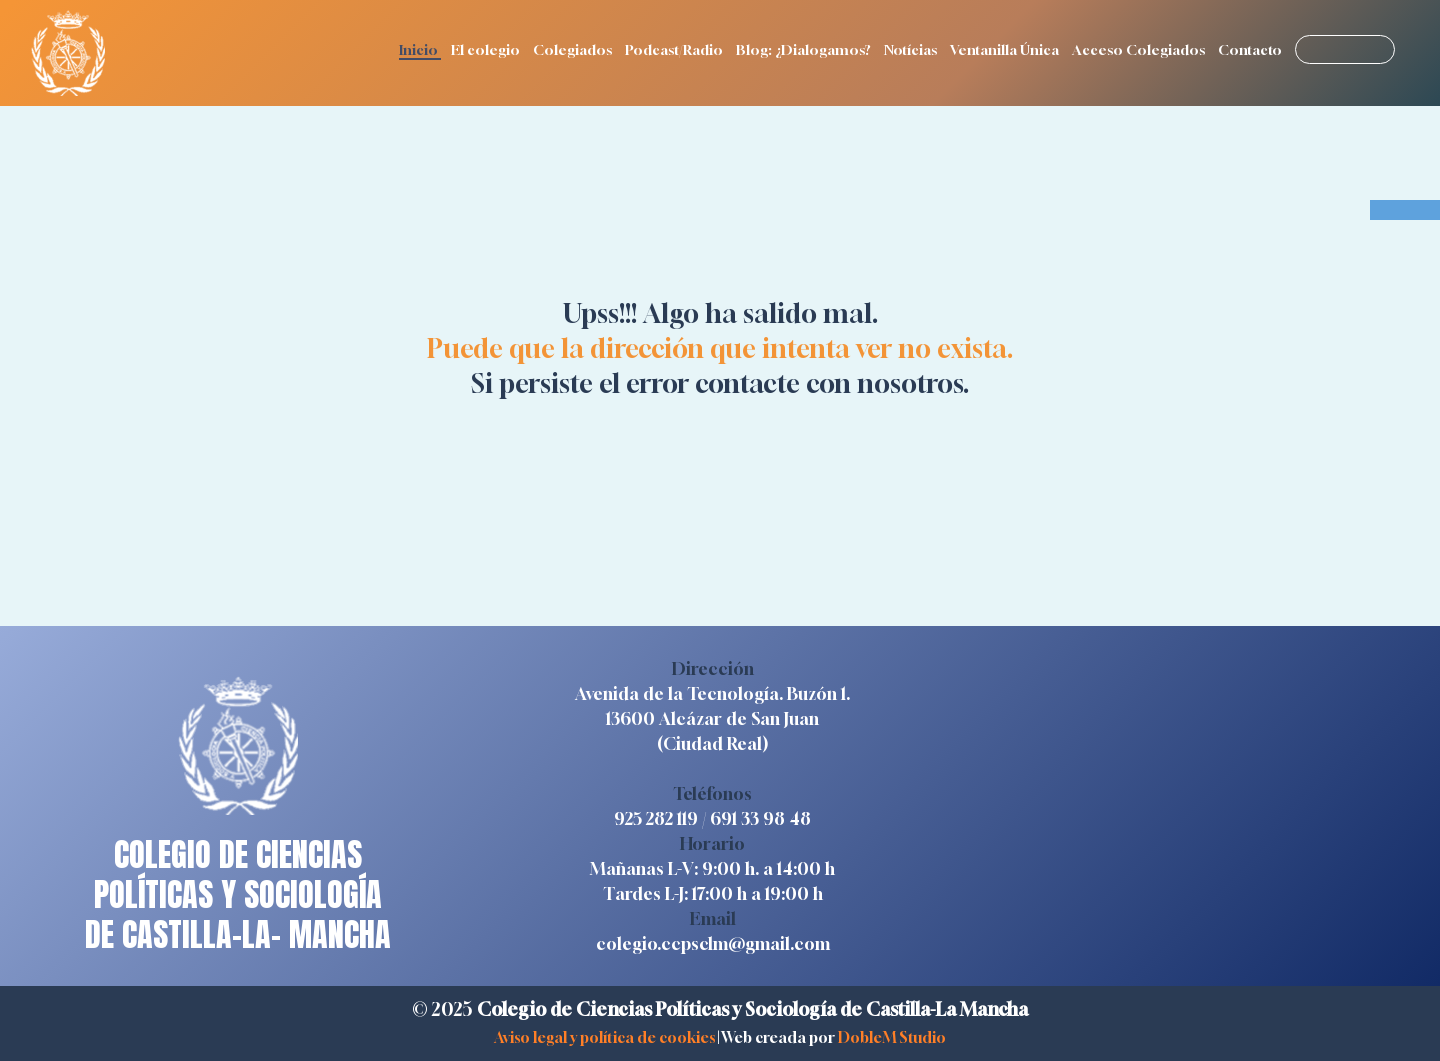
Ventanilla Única (1006, 49)
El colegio (487, 49)
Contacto (1251, 49)
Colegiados (574, 49)
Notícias (912, 49)
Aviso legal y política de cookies (604, 1037)
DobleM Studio (892, 1037)
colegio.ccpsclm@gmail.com (713, 943)
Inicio (420, 49)
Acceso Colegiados (1140, 49)
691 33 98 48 (760, 818)
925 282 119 (656, 818)
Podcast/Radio (675, 49)
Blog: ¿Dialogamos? (805, 49)
